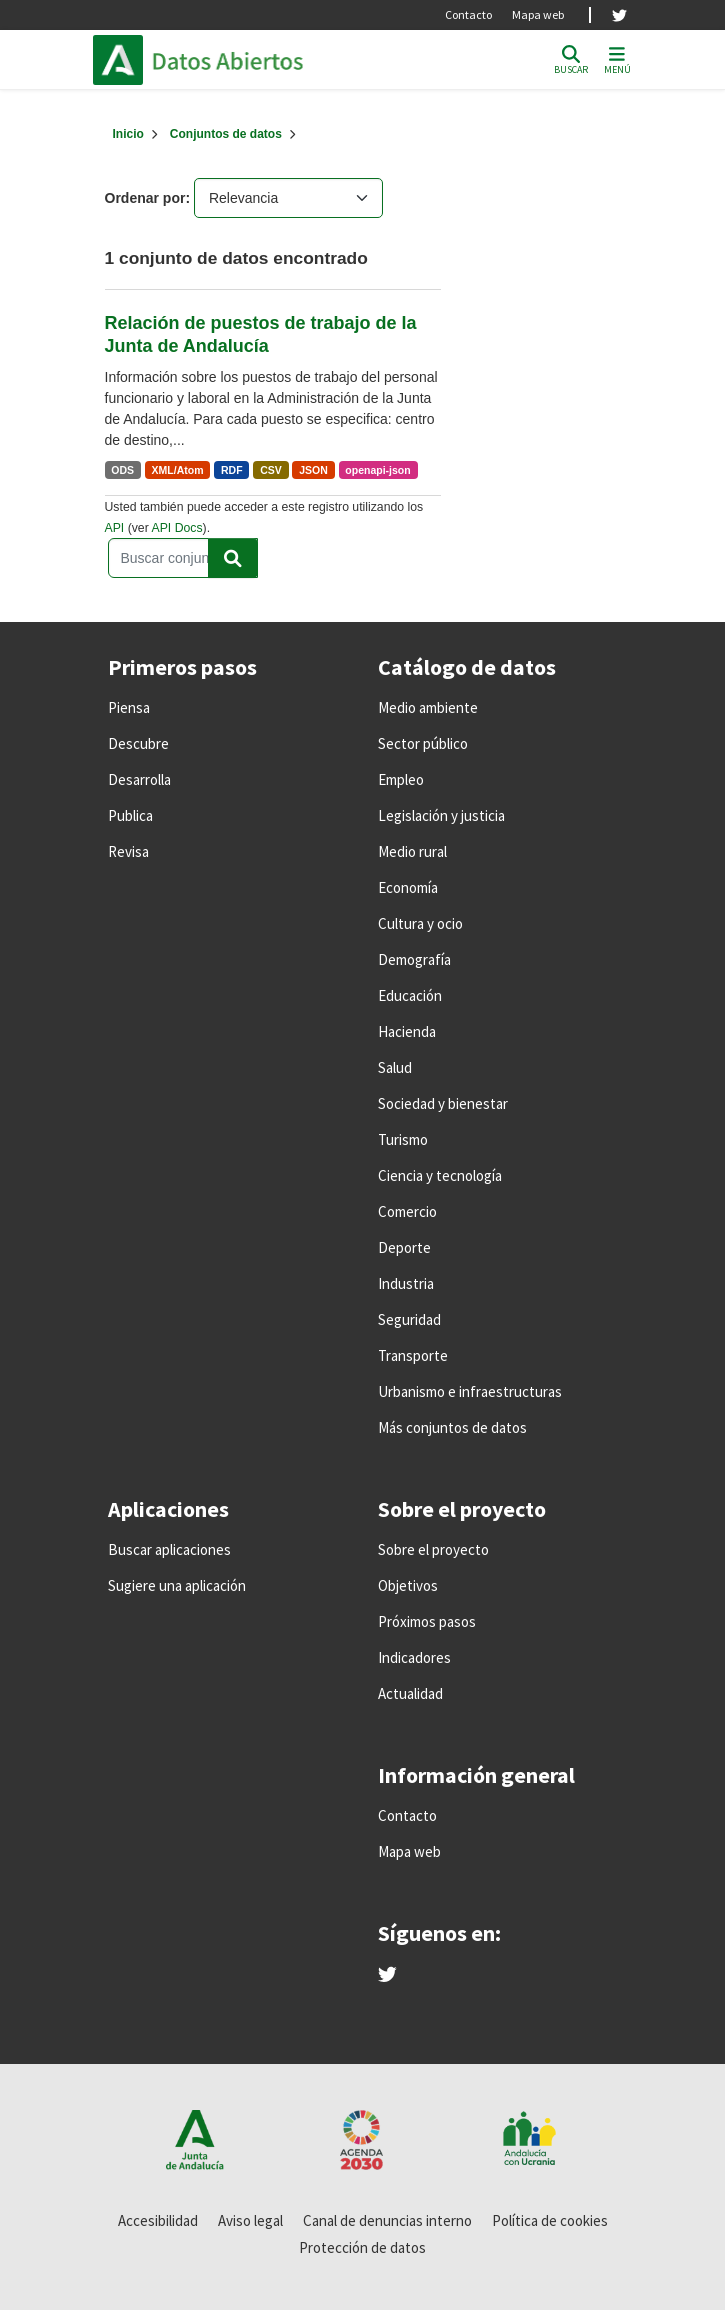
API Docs (176, 528)
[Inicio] (128, 134)
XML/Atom (178, 470)
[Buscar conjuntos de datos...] (183, 558)
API (115, 528)
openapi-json (377, 470)
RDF (232, 470)
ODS (122, 470)
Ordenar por (145, 198)
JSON (313, 470)
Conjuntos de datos (226, 134)
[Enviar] (233, 558)
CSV (271, 470)
